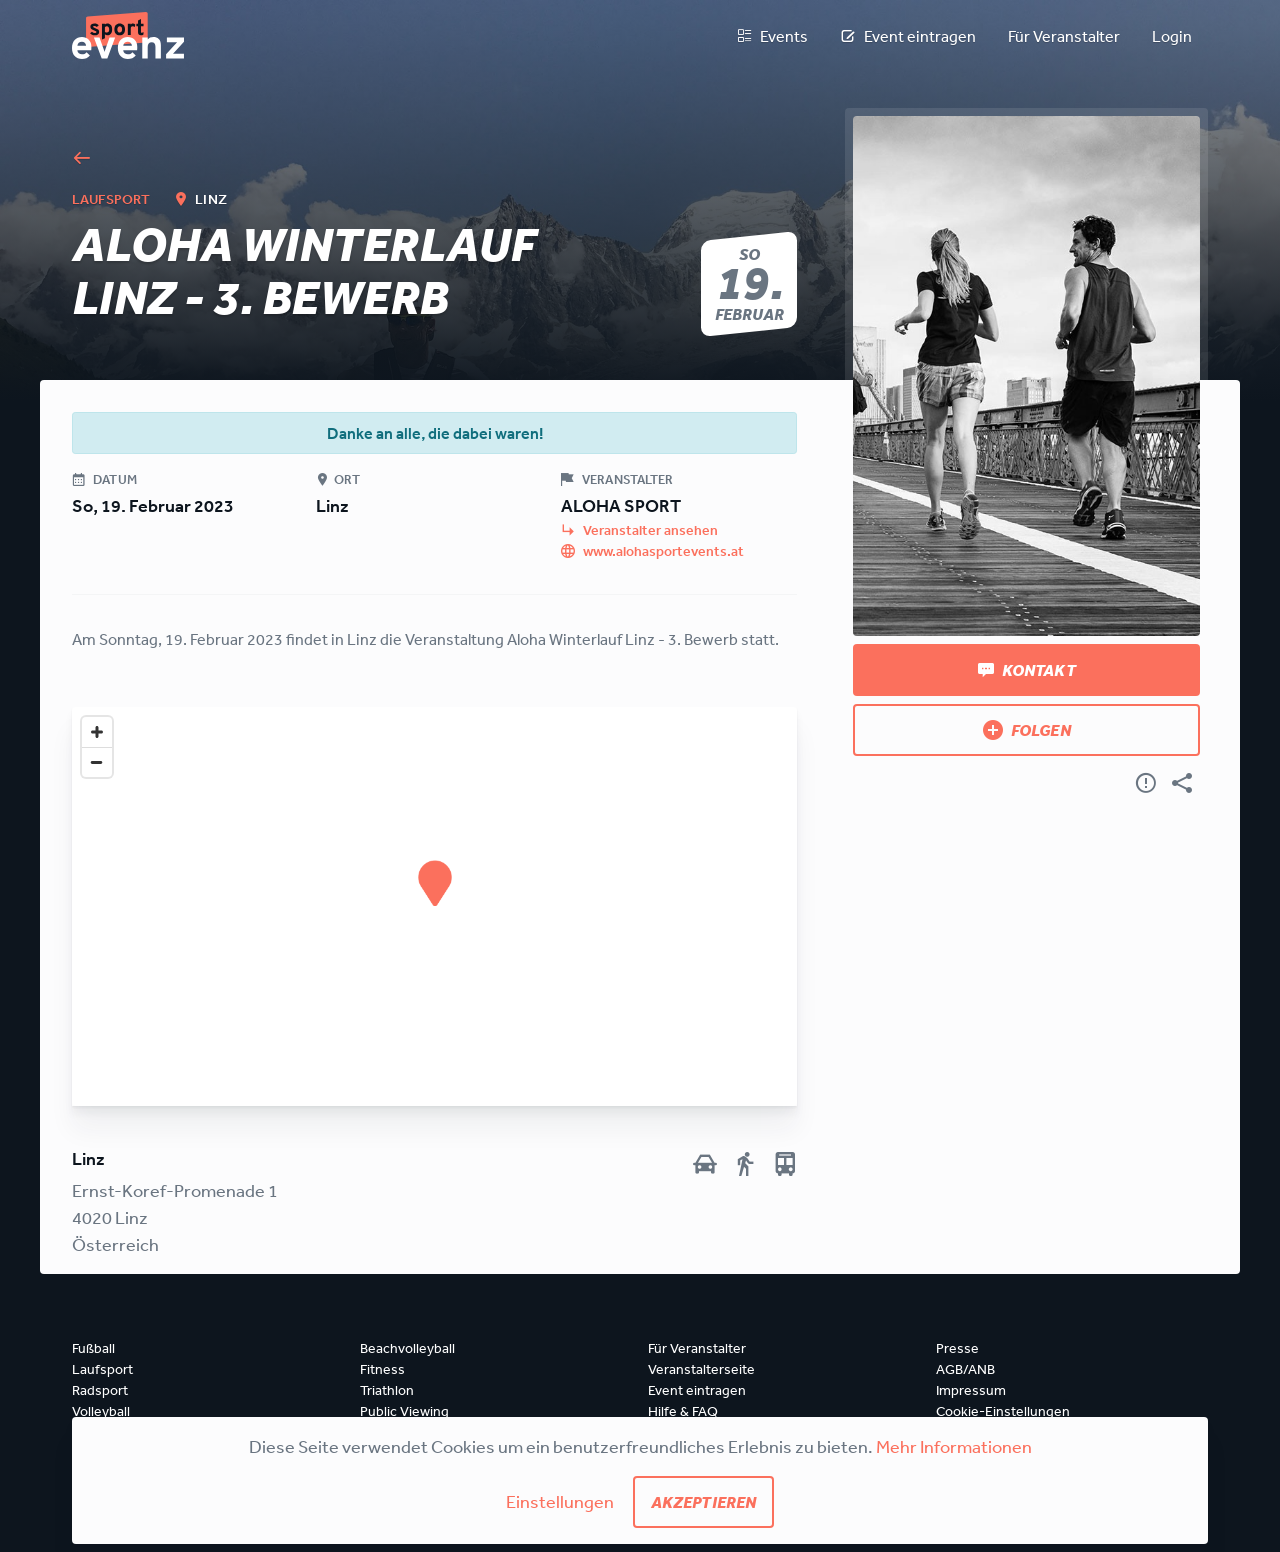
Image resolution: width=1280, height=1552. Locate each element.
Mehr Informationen (954, 1446)
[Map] (434, 906)
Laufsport (102, 1369)
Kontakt (1027, 670)
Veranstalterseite (701, 1369)
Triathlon (387, 1390)
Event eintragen (908, 36)
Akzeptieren (704, 1502)
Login (1172, 36)
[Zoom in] (97, 732)
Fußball (93, 1348)
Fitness (382, 1369)
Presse (957, 1348)
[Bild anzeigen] (1026, 376)
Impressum (971, 1390)
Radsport (100, 1390)
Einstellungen (560, 1501)
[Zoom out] (97, 762)
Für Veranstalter (1064, 36)
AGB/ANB (965, 1369)
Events (772, 36)
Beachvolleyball (407, 1348)
